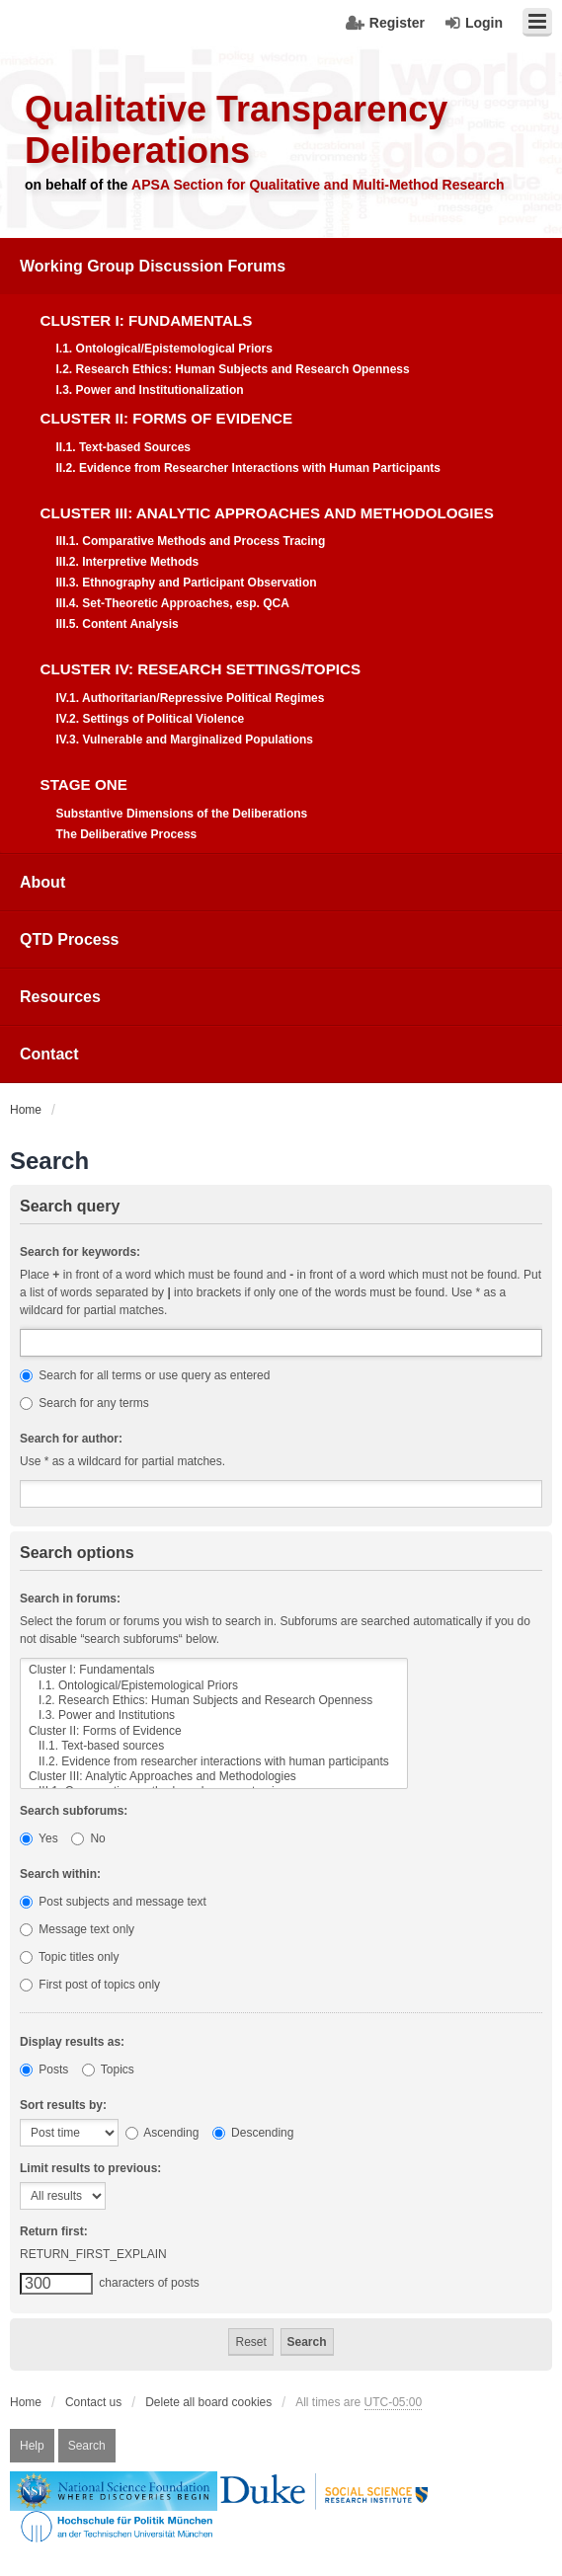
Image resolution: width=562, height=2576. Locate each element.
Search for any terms (84, 1403)
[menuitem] (281, 546)
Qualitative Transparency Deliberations (236, 130)
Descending (253, 2133)
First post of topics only (90, 1984)
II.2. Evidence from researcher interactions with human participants (214, 1762)
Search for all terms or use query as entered (145, 1375)
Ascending (162, 2133)
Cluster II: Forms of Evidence (214, 1731)
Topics (108, 2069)
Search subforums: (73, 1811)
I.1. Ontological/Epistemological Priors (214, 1685)
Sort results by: (63, 2105)
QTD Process (69, 939)
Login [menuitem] (484, 23)
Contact (49, 1054)
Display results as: (72, 2042)
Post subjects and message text (113, 1902)
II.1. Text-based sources (214, 1746)
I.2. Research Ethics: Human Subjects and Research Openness (214, 1700)
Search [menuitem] (87, 2446)
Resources (60, 996)
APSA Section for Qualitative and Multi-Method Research (318, 185)
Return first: (54, 2231)
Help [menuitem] (32, 2446)
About (42, 882)
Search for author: (71, 1438)
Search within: (60, 1874)
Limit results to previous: (90, 2168)
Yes (39, 1838)
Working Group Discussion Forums (152, 266)
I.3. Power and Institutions (214, 1715)
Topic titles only (70, 1957)
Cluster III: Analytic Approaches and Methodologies (214, 1776)
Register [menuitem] (397, 23)
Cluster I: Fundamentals (214, 1670)
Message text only (77, 1929)
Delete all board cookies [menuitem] (208, 2402)
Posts (44, 2069)
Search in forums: (70, 1598)
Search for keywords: (80, 1252)
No (88, 1838)
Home (25, 2402)
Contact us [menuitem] (93, 2402)
